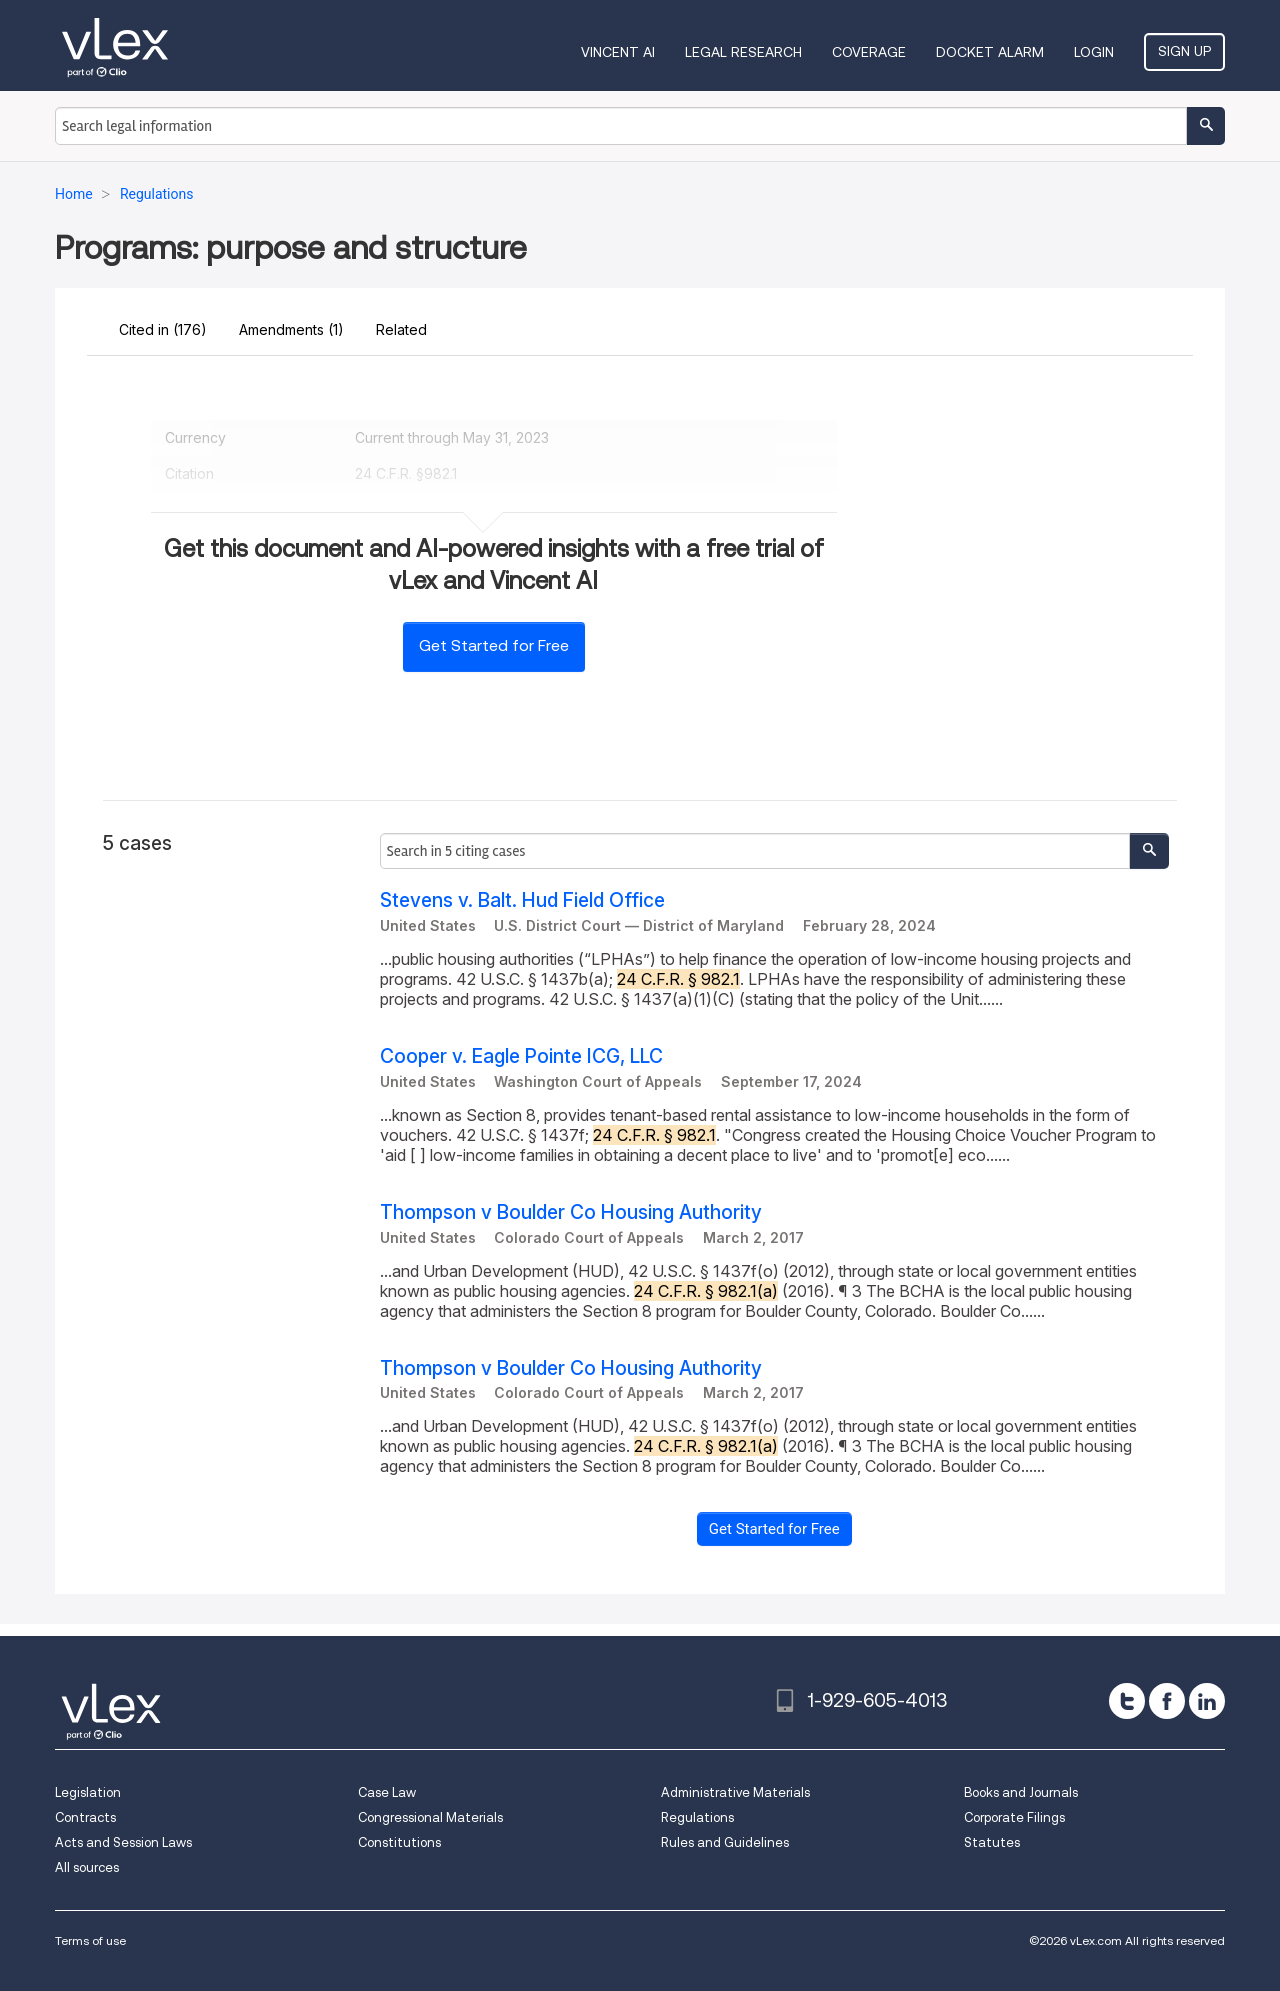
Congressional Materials (430, 1817)
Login (1094, 52)
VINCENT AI (618, 52)
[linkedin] (1207, 1701)
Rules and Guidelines (725, 1842)
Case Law (387, 1792)
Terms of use (90, 1940)
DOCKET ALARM (990, 52)
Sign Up (1184, 51)
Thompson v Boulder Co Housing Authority (571, 1212)
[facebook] (1167, 1701)
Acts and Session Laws (123, 1842)
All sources (87, 1867)
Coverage (869, 52)
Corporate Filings (1014, 1817)
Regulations (697, 1817)
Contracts (85, 1817)
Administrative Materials (735, 1792)
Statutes (992, 1842)
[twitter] (1127, 1701)
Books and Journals (1021, 1792)
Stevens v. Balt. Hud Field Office (522, 900)
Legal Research (743, 52)
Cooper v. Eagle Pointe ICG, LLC (521, 1056)
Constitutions (399, 1842)
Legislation (88, 1792)
